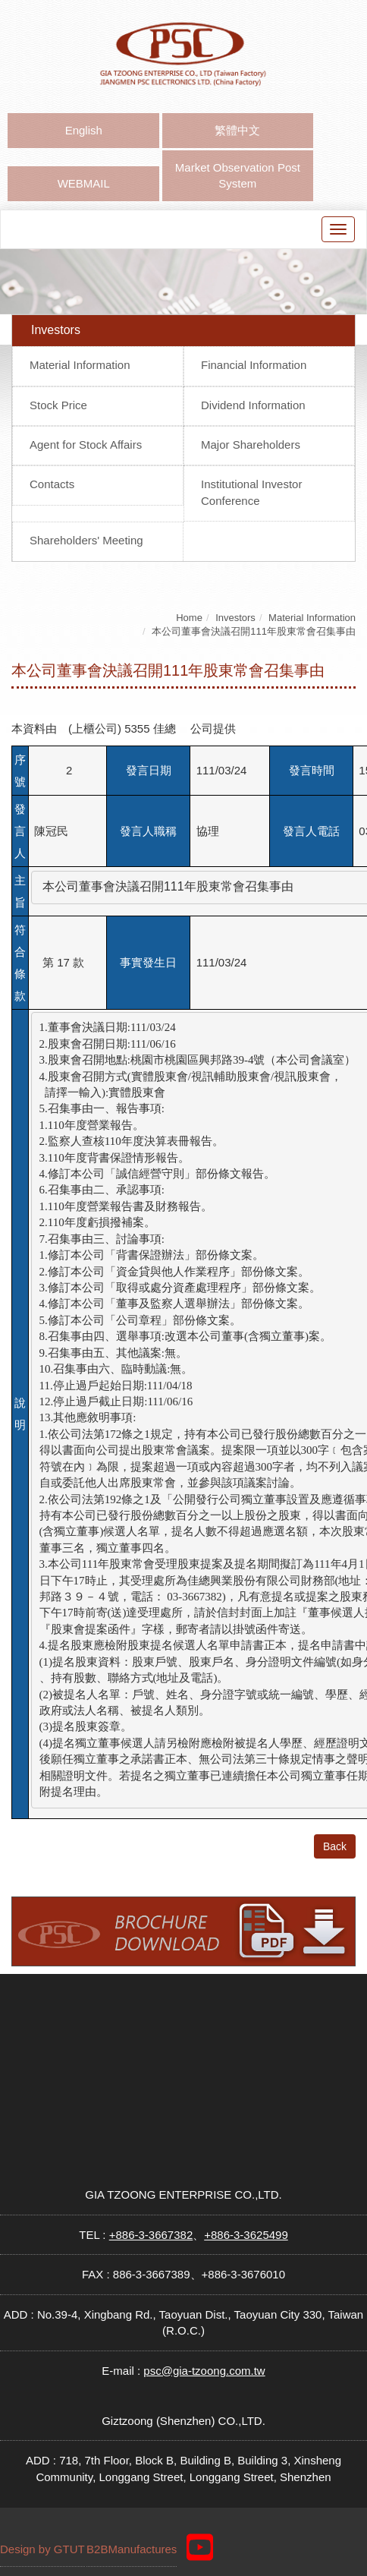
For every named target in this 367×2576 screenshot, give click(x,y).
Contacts (52, 484)
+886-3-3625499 (246, 2234)
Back (335, 1846)
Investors (235, 617)
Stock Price (58, 405)
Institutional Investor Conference (251, 492)
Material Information (80, 364)
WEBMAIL (84, 183)
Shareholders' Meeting (86, 540)
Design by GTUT (42, 2549)
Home (189, 617)
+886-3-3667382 (151, 2234)
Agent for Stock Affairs (86, 444)
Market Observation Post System (237, 175)
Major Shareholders (250, 444)
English (83, 130)
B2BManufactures (131, 2549)
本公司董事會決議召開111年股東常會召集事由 (254, 631)
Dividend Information (253, 405)
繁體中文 (237, 130)
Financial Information (253, 364)
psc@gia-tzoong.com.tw (204, 2370)
